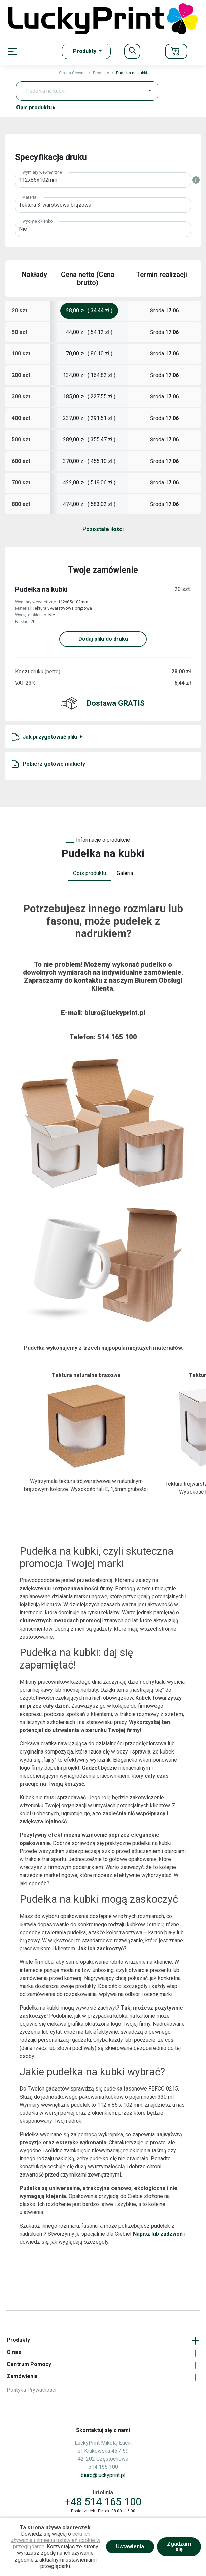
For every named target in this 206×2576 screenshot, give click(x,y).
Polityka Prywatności (31, 2390)
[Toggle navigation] (132, 51)
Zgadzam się (179, 2546)
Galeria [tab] (125, 873)
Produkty (101, 73)
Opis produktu (36, 107)
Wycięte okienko (37, 221)
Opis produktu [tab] (89, 873)
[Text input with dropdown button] (81, 91)
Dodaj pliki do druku (103, 639)
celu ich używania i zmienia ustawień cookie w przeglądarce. (55, 2540)
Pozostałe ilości (103, 529)
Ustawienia (130, 2546)
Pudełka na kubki (131, 73)
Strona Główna (72, 73)
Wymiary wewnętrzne (42, 172)
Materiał (29, 197)
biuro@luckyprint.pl (114, 1013)
